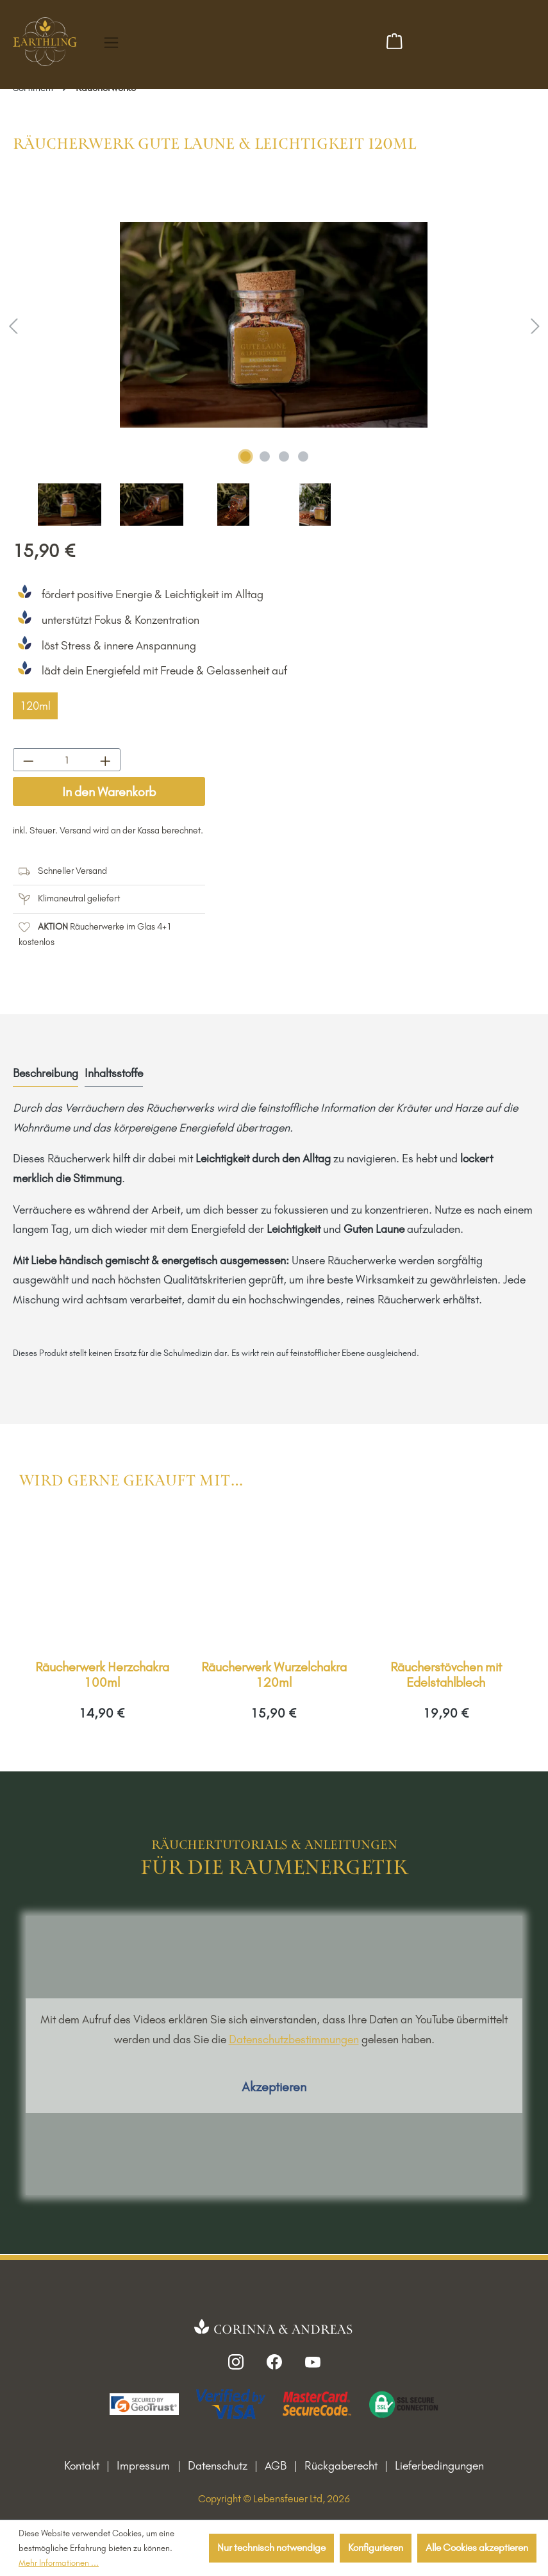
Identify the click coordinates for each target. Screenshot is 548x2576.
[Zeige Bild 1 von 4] (245, 456)
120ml (35, 706)
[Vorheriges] (12, 325)
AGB (275, 2466)
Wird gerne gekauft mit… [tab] (131, 1481)
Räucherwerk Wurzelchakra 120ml (274, 1675)
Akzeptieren (274, 2087)
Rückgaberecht (341, 2466)
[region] (274, 354)
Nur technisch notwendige (271, 2547)
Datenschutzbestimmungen (294, 2039)
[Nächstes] (535, 325)
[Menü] (111, 42)
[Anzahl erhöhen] (105, 760)
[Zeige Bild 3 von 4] (284, 456)
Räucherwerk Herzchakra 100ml (102, 1675)
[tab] (45, 1073)
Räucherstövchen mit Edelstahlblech (446, 1675)
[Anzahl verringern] (28, 760)
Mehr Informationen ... (59, 2562)
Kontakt (81, 2466)
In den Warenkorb (109, 791)
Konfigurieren (375, 2547)
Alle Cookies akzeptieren (477, 2547)
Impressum (143, 2466)
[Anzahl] (67, 760)
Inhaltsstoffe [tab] (114, 1073)
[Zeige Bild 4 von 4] (303, 456)
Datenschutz (217, 2466)
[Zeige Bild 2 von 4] (265, 456)
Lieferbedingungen (439, 2466)
